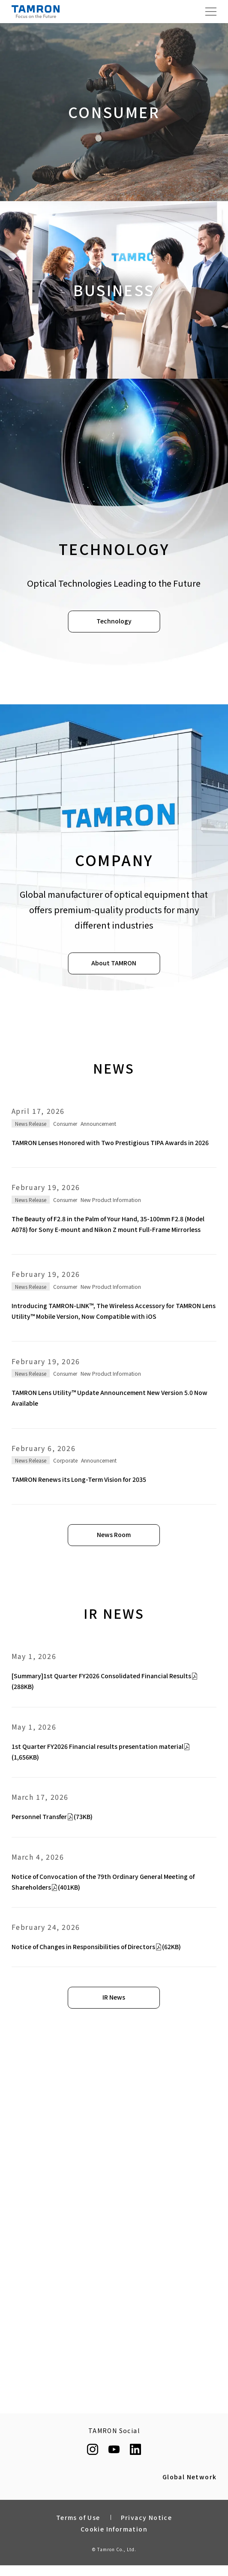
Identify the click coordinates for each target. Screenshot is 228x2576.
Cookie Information (114, 2529)
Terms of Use (78, 2517)
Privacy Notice (146, 2517)
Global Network (189, 2477)
